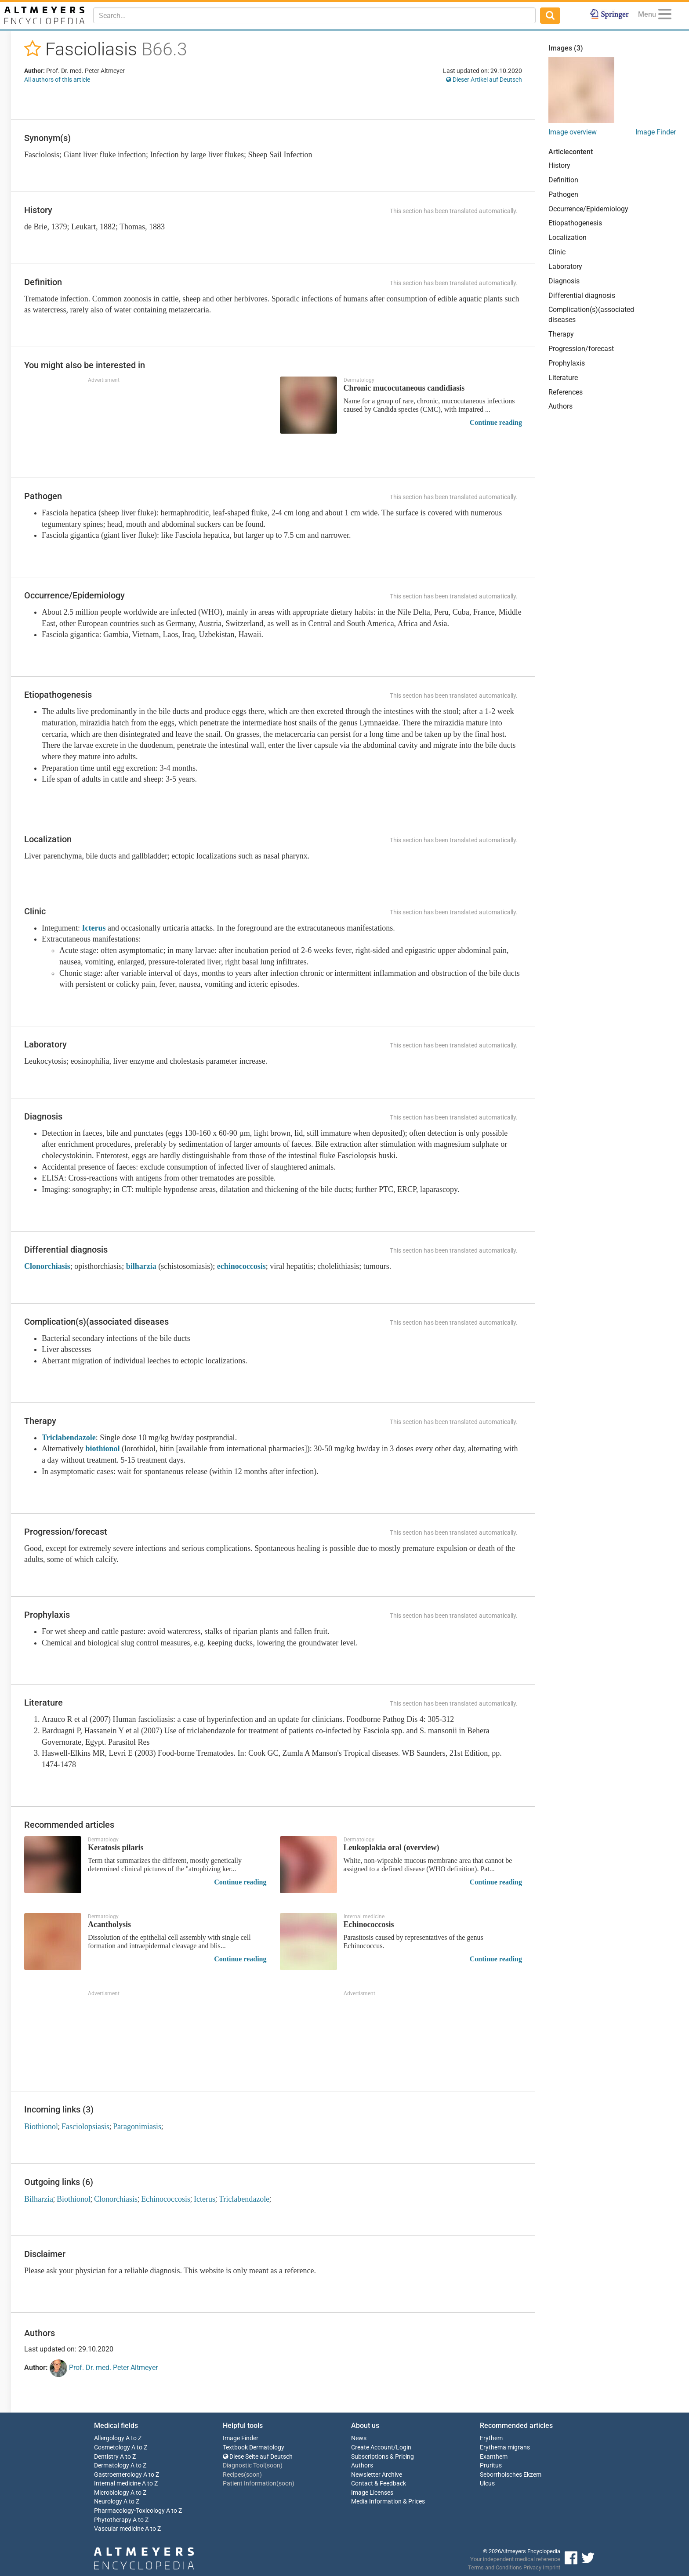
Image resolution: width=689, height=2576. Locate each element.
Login (403, 2447)
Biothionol (41, 2126)
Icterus (93, 928)
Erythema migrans (505, 2447)
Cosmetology (112, 2447)
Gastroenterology (118, 2474)
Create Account (372, 2447)
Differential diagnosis (581, 295)
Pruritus (491, 2465)
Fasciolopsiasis (85, 2126)
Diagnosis (564, 281)
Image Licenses (372, 2492)
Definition (563, 180)
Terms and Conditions (495, 2567)
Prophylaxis (566, 363)
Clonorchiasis (47, 1266)
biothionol (102, 1448)
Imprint (551, 2567)
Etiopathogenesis (575, 223)
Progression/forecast (581, 348)
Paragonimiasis (137, 2126)
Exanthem (494, 2456)
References (565, 392)
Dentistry (106, 2456)
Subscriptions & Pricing (382, 2456)
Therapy (561, 334)
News (358, 2438)
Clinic (557, 252)
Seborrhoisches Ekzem (510, 2474)
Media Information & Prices (388, 2501)
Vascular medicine (119, 2529)
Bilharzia (38, 2199)
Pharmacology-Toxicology (129, 2510)
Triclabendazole (69, 1437)
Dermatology (111, 2465)
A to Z (133, 2438)
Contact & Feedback (378, 2483)
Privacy (532, 2567)
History (559, 165)
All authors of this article (57, 79)
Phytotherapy (112, 2520)
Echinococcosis (165, 2199)
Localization (567, 237)
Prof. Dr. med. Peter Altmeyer (104, 2368)
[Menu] (665, 16)
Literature (563, 377)
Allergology (109, 2438)
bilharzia (141, 1266)
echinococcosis (241, 1266)
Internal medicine (117, 2483)
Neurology (108, 2501)
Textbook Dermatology (253, 2447)
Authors (560, 406)
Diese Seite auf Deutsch (258, 2456)
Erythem (491, 2438)
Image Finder (655, 132)
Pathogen (563, 194)
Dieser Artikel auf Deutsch (484, 79)
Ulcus (487, 2483)
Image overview (572, 132)
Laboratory (565, 266)
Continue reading (496, 422)
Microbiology (111, 2492)
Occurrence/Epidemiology (588, 209)
